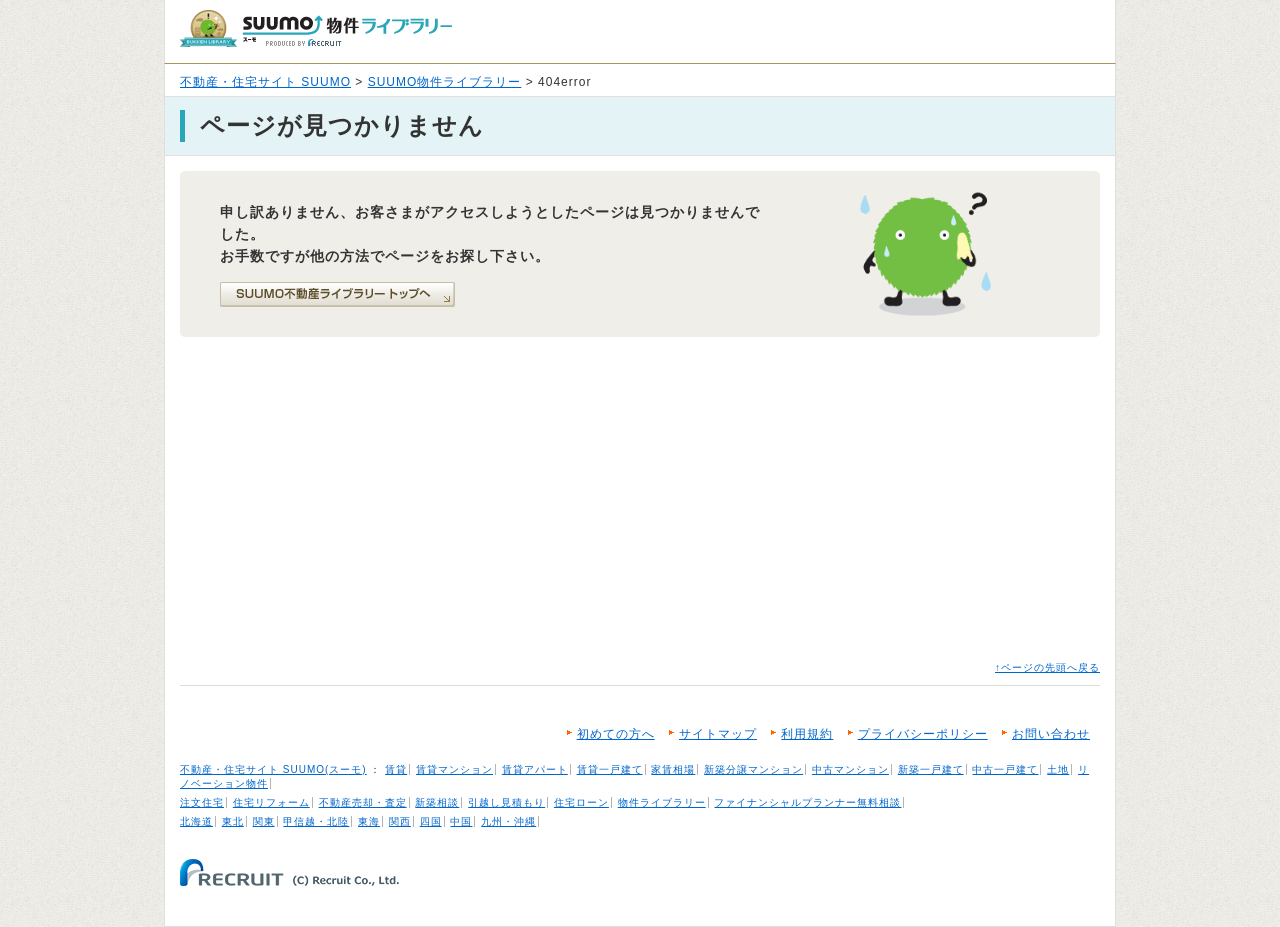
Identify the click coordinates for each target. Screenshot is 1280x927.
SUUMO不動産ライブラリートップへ (337, 294)
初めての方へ (616, 734)
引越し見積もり (506, 802)
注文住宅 (202, 802)
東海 (369, 821)
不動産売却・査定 (363, 802)
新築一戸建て (931, 769)
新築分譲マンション (753, 769)
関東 (264, 821)
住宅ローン (581, 802)
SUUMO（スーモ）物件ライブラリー (316, 28)
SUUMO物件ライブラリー (445, 82)
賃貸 (396, 769)
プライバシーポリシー (923, 734)
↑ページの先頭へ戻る (1047, 667)
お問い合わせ (1051, 734)
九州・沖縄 (508, 821)
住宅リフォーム (271, 802)
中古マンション (850, 769)
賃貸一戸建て (610, 769)
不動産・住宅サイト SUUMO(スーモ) (273, 769)
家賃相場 (673, 769)
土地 (1058, 769)
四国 (431, 821)
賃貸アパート (535, 769)
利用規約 (807, 734)
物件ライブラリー (662, 802)
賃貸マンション (454, 769)
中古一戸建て (1005, 769)
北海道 (196, 821)
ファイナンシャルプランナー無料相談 (807, 802)
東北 (233, 821)
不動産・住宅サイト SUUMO (265, 82)
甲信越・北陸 (316, 821)
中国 (461, 821)
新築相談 (437, 802)
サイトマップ (718, 734)
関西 (400, 821)
